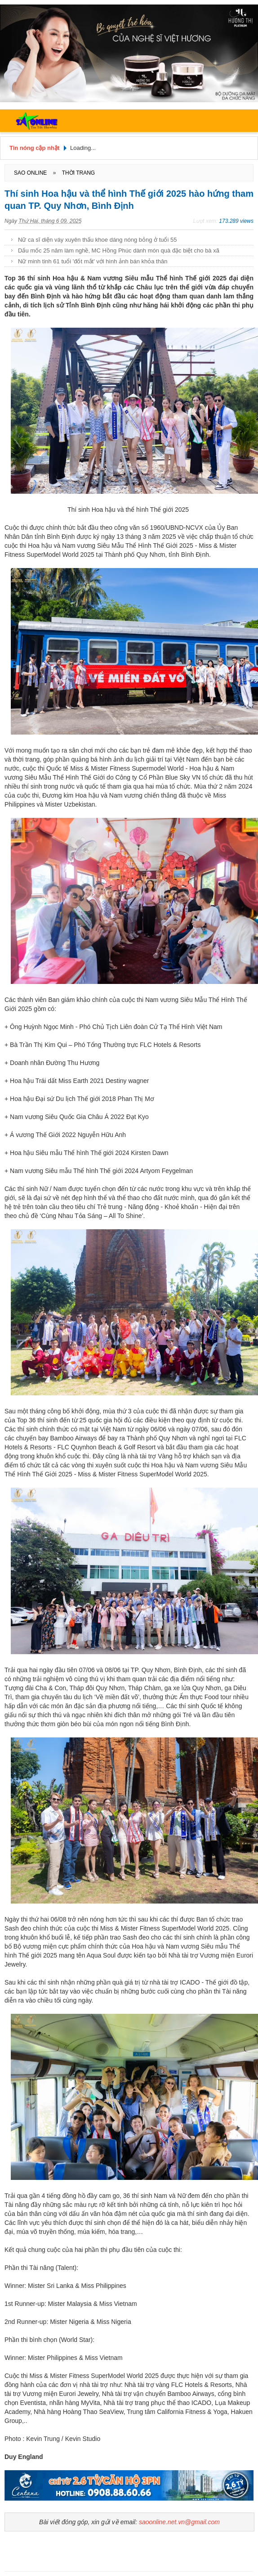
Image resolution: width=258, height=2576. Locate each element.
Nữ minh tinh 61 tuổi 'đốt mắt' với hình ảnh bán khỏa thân (92, 261)
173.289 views (236, 221)
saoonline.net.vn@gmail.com (179, 2522)
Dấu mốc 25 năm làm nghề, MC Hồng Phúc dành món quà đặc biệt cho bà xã (118, 250)
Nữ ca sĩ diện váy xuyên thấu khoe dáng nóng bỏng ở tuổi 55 (97, 239)
